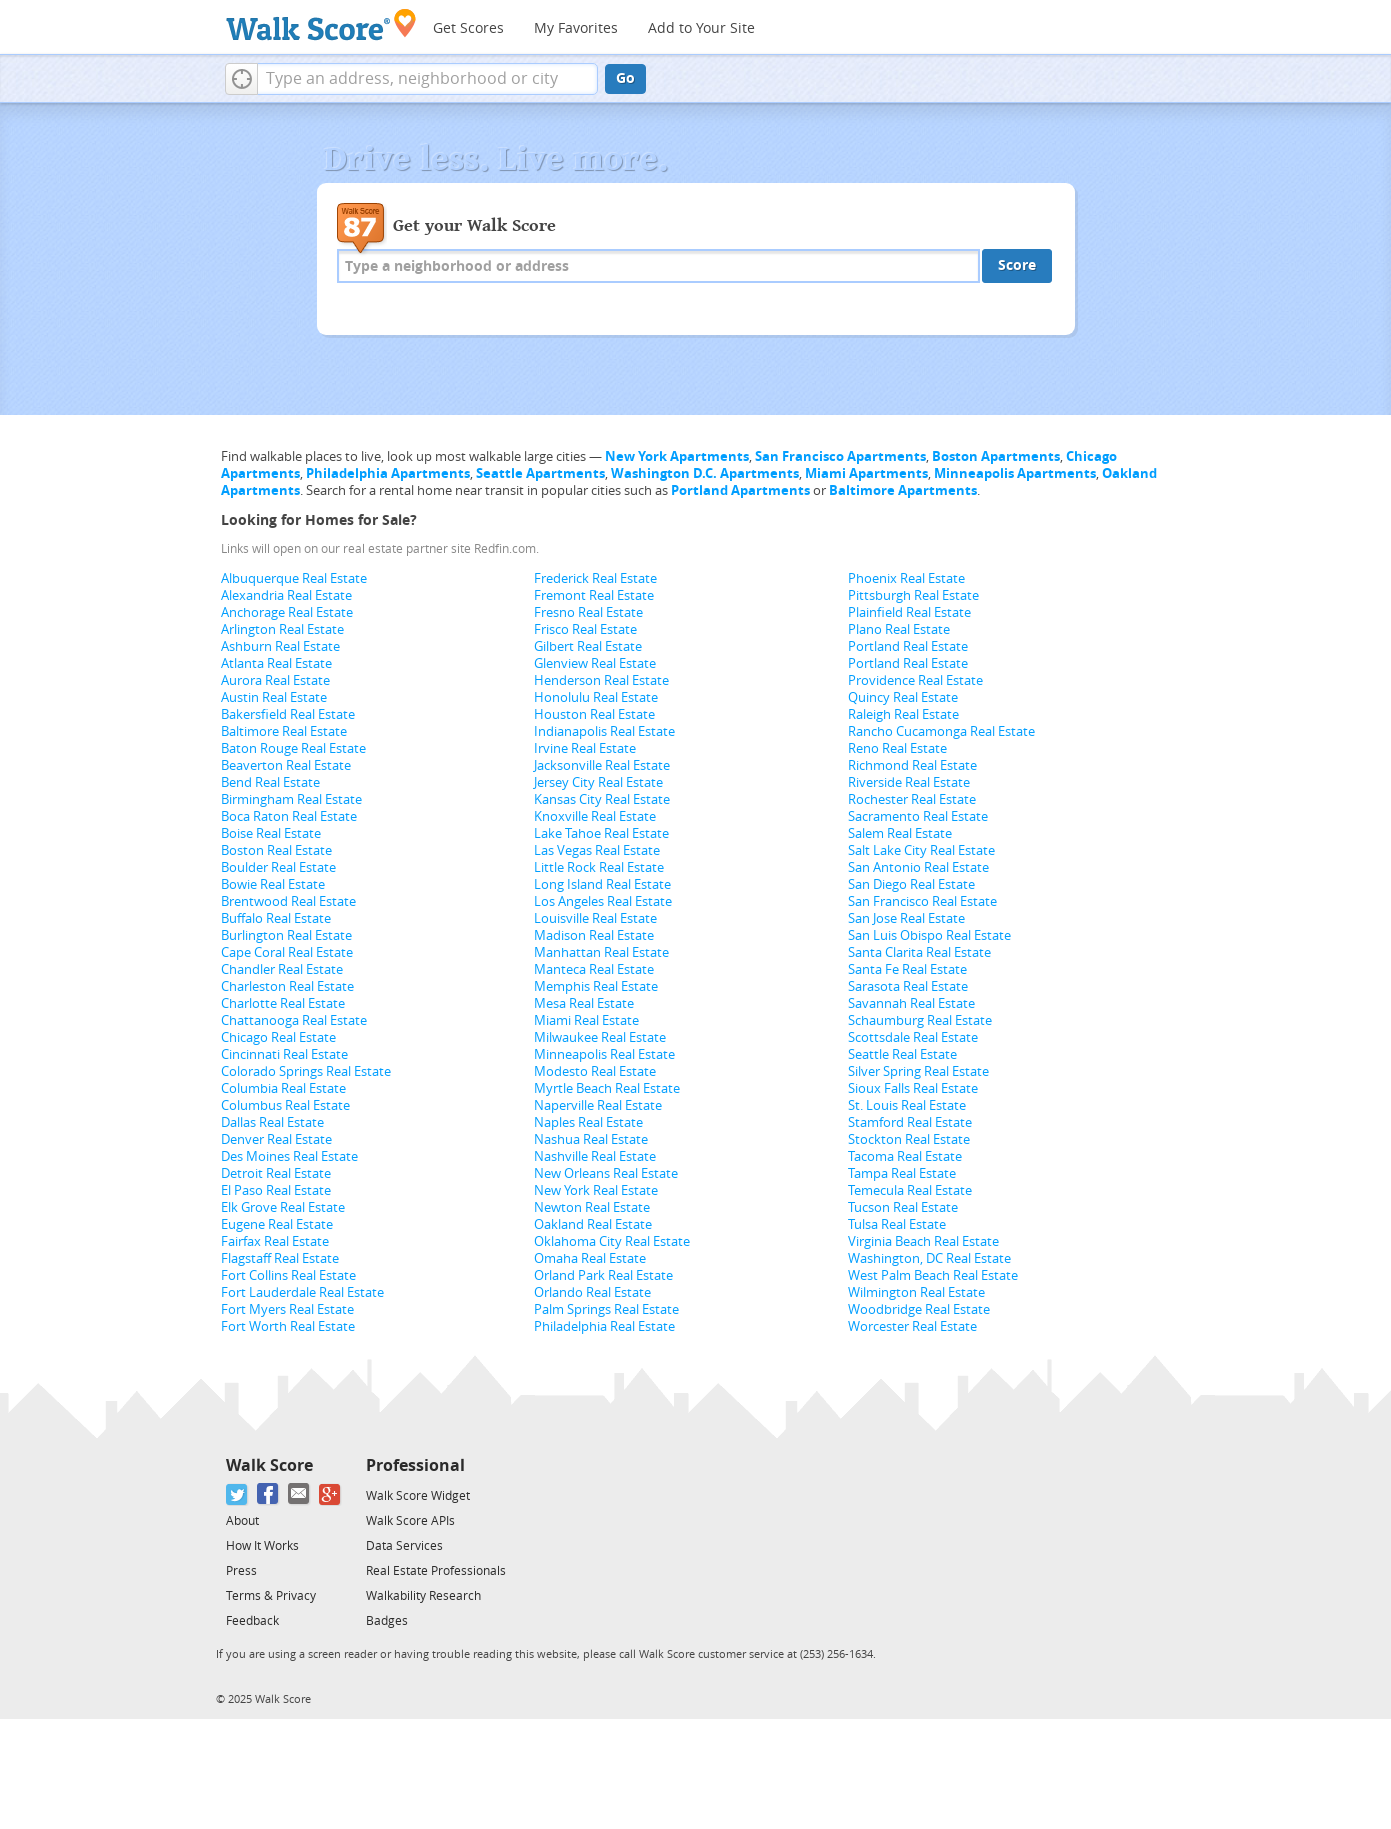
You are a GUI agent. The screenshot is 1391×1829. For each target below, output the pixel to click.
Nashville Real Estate (595, 1156)
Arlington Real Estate (282, 629)
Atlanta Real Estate (276, 663)
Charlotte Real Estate (283, 1003)
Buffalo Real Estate (276, 918)
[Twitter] (237, 1494)
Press (241, 1571)
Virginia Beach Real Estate (923, 1241)
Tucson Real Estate (903, 1207)
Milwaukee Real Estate (600, 1037)
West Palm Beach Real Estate (933, 1275)
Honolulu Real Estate (596, 697)
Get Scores (468, 28)
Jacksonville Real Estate (602, 765)
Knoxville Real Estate (595, 816)
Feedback (252, 1621)
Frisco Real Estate (585, 629)
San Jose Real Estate (906, 918)
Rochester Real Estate (912, 799)
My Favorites (576, 28)
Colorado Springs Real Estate (306, 1071)
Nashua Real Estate (591, 1139)
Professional (415, 1465)
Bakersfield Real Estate (288, 714)
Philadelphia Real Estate (604, 1326)
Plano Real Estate (899, 629)
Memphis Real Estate (596, 986)
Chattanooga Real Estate (294, 1020)
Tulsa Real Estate (897, 1224)
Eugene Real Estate (277, 1224)
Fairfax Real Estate (275, 1241)
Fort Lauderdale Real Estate (302, 1292)
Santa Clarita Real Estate (919, 952)
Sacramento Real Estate (918, 816)
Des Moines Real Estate (289, 1156)
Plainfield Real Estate (909, 612)
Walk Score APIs (410, 1521)
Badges (387, 1621)
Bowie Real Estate (273, 884)
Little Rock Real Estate (599, 867)
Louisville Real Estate (595, 918)
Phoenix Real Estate (906, 578)
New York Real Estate (596, 1190)
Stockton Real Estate (909, 1139)
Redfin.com (505, 549)
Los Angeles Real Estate (603, 901)
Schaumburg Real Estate (920, 1020)
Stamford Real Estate (910, 1122)
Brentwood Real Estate (288, 901)
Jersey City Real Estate (598, 782)
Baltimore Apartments (903, 490)
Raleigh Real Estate (903, 714)
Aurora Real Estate (275, 680)
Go (625, 78)
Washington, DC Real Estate (929, 1258)
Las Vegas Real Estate (597, 850)
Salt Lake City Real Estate (921, 850)
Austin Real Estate (274, 697)
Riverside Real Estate (909, 782)
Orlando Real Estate (592, 1292)
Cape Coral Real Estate (287, 952)
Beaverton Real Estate (286, 765)
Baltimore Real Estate (284, 731)
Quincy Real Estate (903, 697)
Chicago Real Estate (278, 1037)
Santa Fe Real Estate (907, 969)
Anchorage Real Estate (287, 612)
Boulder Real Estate (278, 867)
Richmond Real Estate (912, 765)
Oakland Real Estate (593, 1224)
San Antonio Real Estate (918, 867)
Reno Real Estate (897, 748)
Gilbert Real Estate (588, 646)
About (242, 1521)
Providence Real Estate (915, 680)
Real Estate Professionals (436, 1571)
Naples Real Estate (588, 1122)
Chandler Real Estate (282, 969)
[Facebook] (268, 1494)
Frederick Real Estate (595, 578)
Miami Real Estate (586, 1020)
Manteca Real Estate (594, 969)
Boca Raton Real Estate (289, 816)
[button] (241, 79)
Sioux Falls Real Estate (913, 1088)
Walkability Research (423, 1596)
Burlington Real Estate (286, 935)
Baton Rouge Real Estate (293, 748)
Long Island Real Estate (602, 884)
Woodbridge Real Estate (919, 1309)
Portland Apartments (740, 490)
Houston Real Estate (594, 714)
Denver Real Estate (276, 1139)
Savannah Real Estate (911, 1003)
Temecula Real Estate (910, 1190)
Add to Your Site (701, 28)
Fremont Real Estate (594, 595)
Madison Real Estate (594, 935)
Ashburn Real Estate (280, 646)
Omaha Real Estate (590, 1258)
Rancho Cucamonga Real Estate (941, 731)
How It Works (262, 1546)
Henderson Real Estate (601, 680)
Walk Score (269, 1465)
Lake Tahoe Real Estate (601, 833)
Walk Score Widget (418, 1496)
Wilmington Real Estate (916, 1292)
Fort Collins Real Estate (288, 1275)
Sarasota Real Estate (908, 986)
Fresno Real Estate (588, 612)
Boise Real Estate (271, 833)
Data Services (404, 1546)
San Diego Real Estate (911, 884)
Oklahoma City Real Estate (612, 1241)
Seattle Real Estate (902, 1054)
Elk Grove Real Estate (283, 1207)
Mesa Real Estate (584, 1003)
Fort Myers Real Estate (287, 1309)
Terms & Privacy (271, 1596)
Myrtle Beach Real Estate (607, 1088)
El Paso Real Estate (276, 1190)
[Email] (299, 1494)
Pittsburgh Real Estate (913, 595)
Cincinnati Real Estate (284, 1054)
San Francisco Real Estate (922, 901)
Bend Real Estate (270, 782)
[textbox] (427, 79)
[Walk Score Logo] (321, 24)
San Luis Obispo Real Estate (929, 935)
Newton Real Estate (592, 1207)
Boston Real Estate (276, 850)
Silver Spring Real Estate (918, 1071)
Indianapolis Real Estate (604, 731)
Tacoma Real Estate (905, 1156)
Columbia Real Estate (283, 1088)
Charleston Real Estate (287, 986)
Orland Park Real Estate (603, 1275)
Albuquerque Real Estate (294, 578)
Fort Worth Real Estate (288, 1326)
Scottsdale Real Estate (913, 1037)
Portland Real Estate (908, 646)
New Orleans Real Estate (606, 1173)
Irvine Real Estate (585, 748)
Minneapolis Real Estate (604, 1054)
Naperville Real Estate (598, 1105)
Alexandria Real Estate (286, 595)
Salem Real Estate (900, 833)
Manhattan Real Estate (601, 952)
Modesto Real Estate (595, 1071)
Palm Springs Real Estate (606, 1309)
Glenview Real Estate (595, 663)
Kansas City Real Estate (602, 799)
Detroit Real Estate (276, 1173)
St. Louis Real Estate (907, 1105)
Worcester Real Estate (912, 1326)
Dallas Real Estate (272, 1122)
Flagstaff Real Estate (280, 1258)
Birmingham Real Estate (291, 799)
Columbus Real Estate (285, 1105)
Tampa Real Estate (902, 1173)
